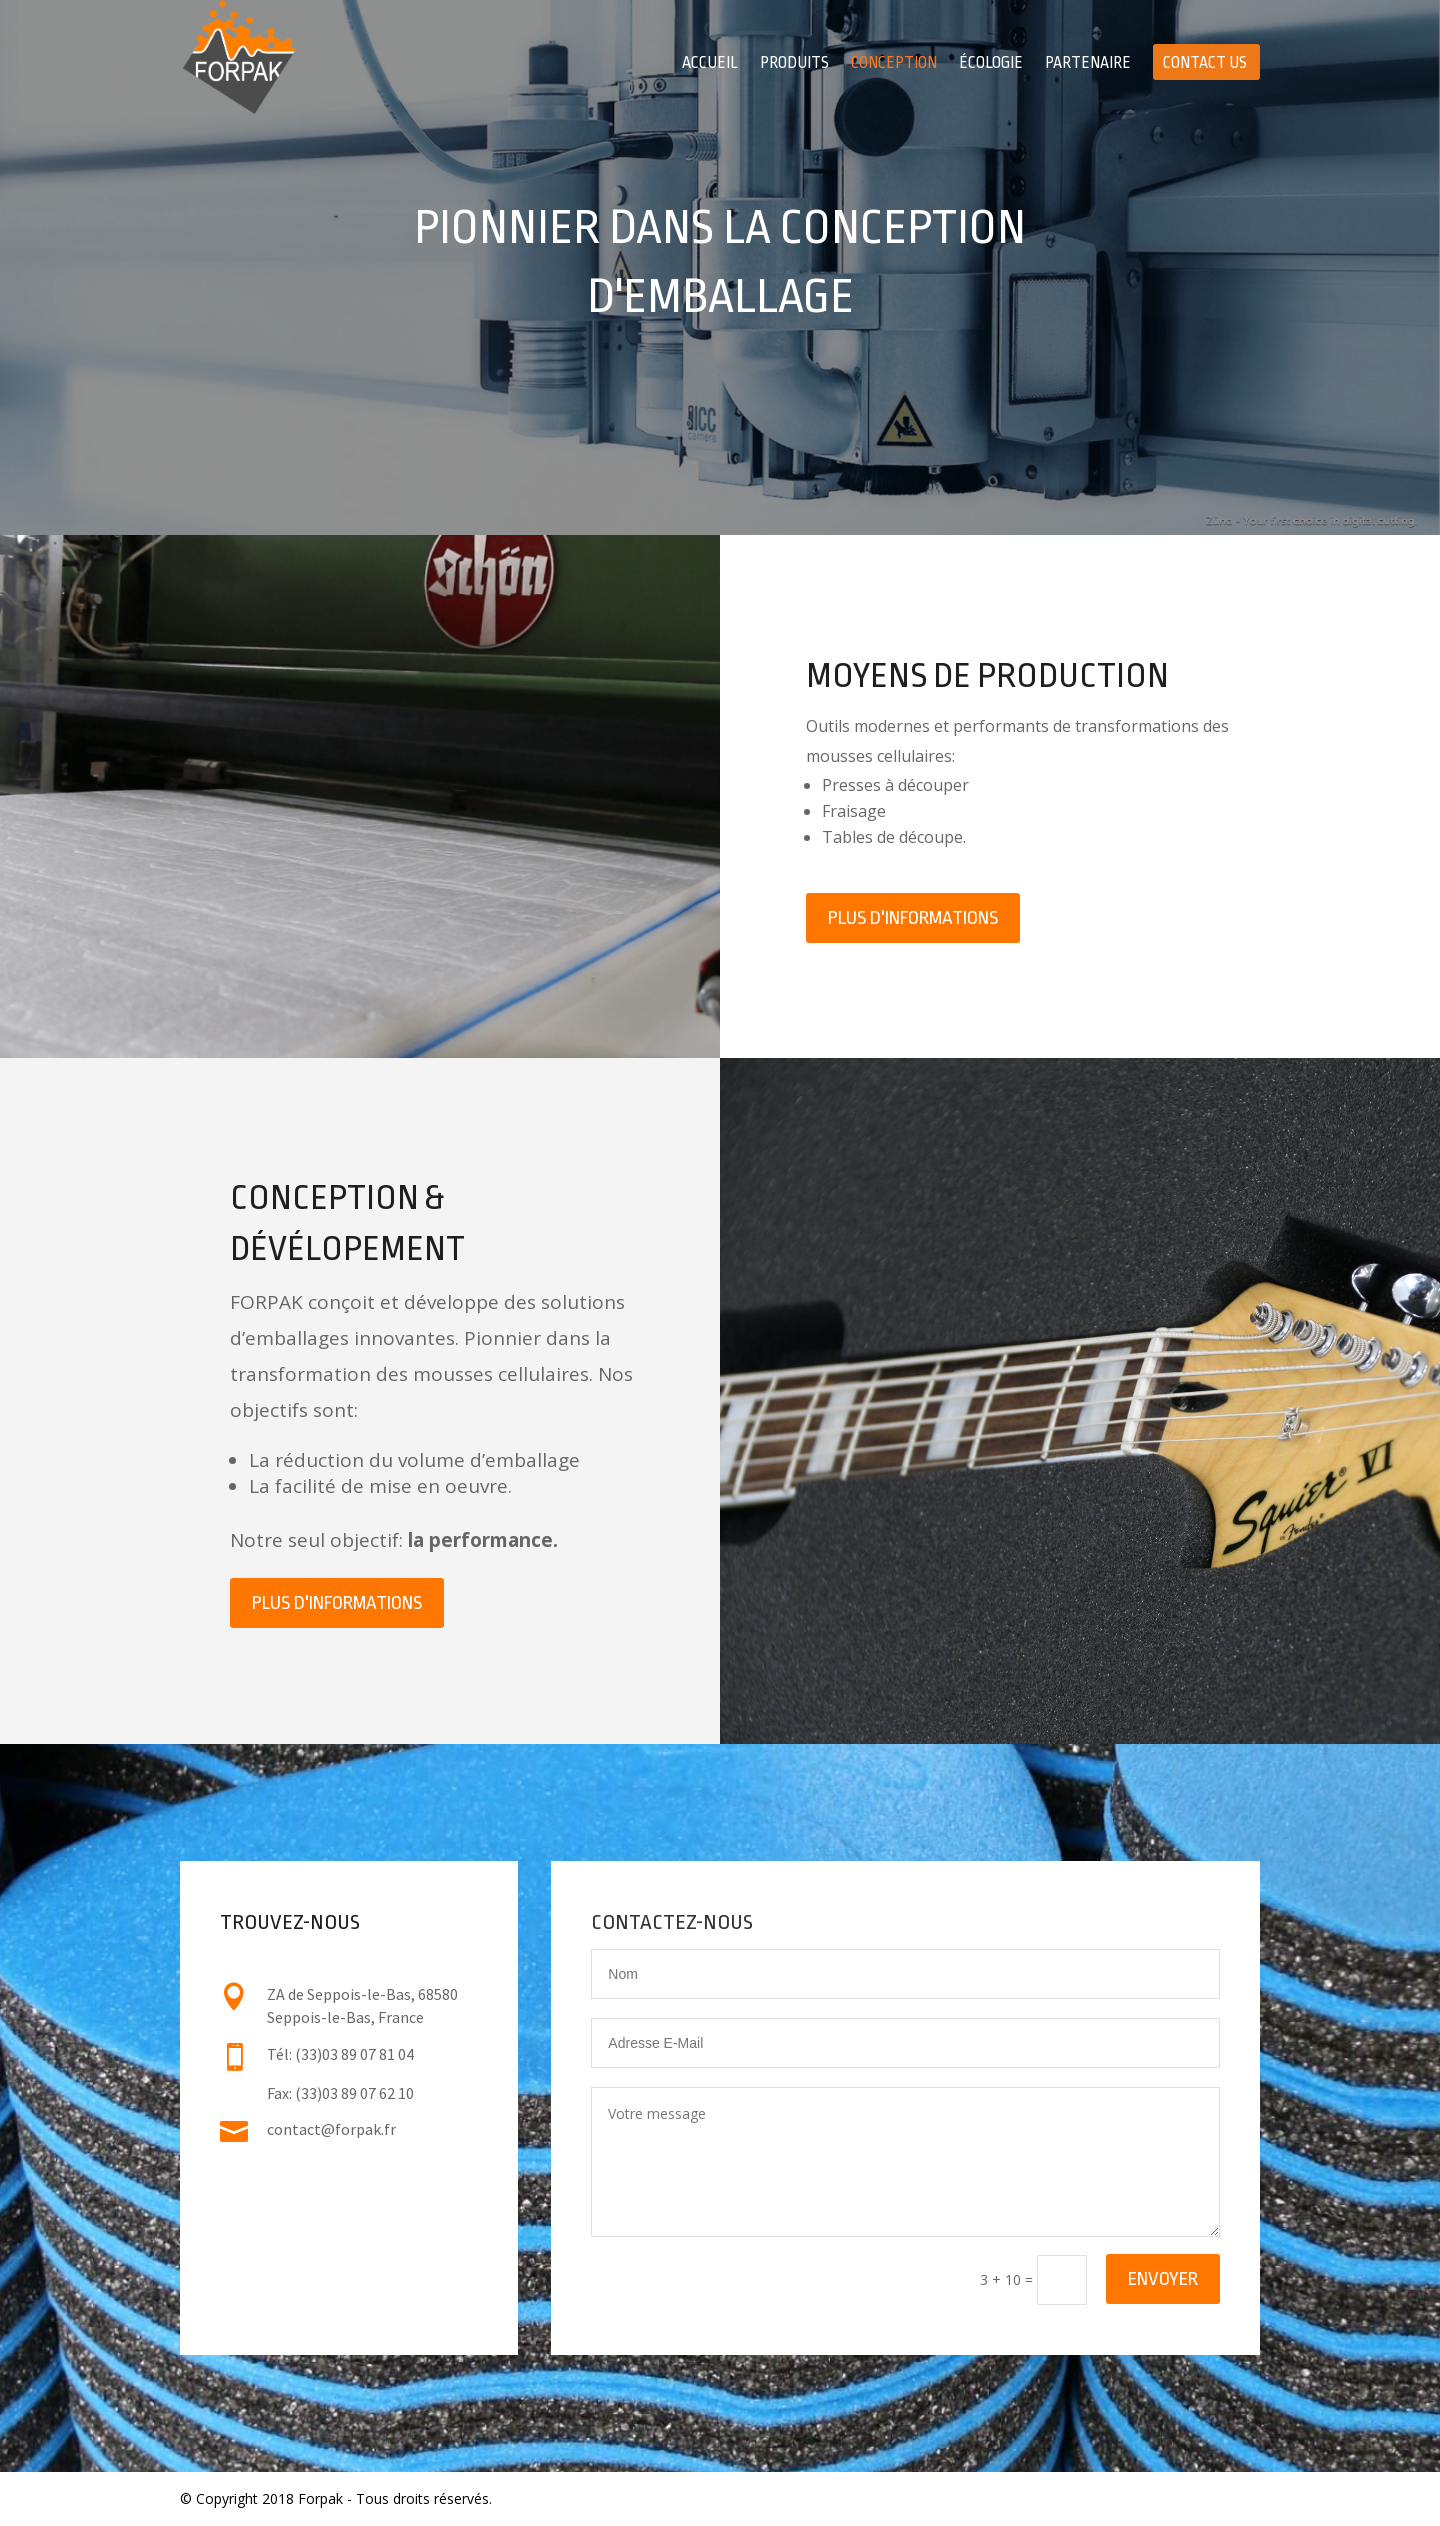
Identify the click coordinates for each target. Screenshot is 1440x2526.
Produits (794, 64)
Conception (894, 64)
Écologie (991, 64)
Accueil (710, 64)
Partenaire (1088, 64)
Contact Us (1205, 64)
